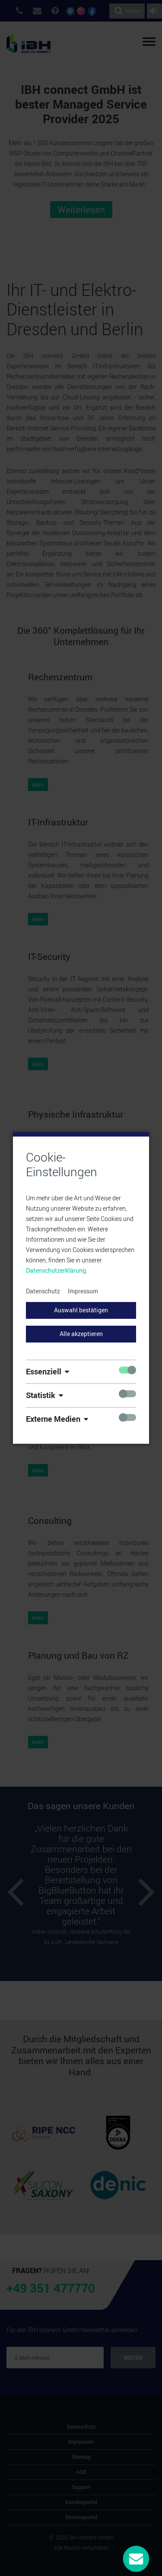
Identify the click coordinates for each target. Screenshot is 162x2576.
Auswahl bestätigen (81, 1310)
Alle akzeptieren (81, 1334)
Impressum (83, 1291)
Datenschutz (43, 1291)
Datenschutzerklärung (56, 1270)
